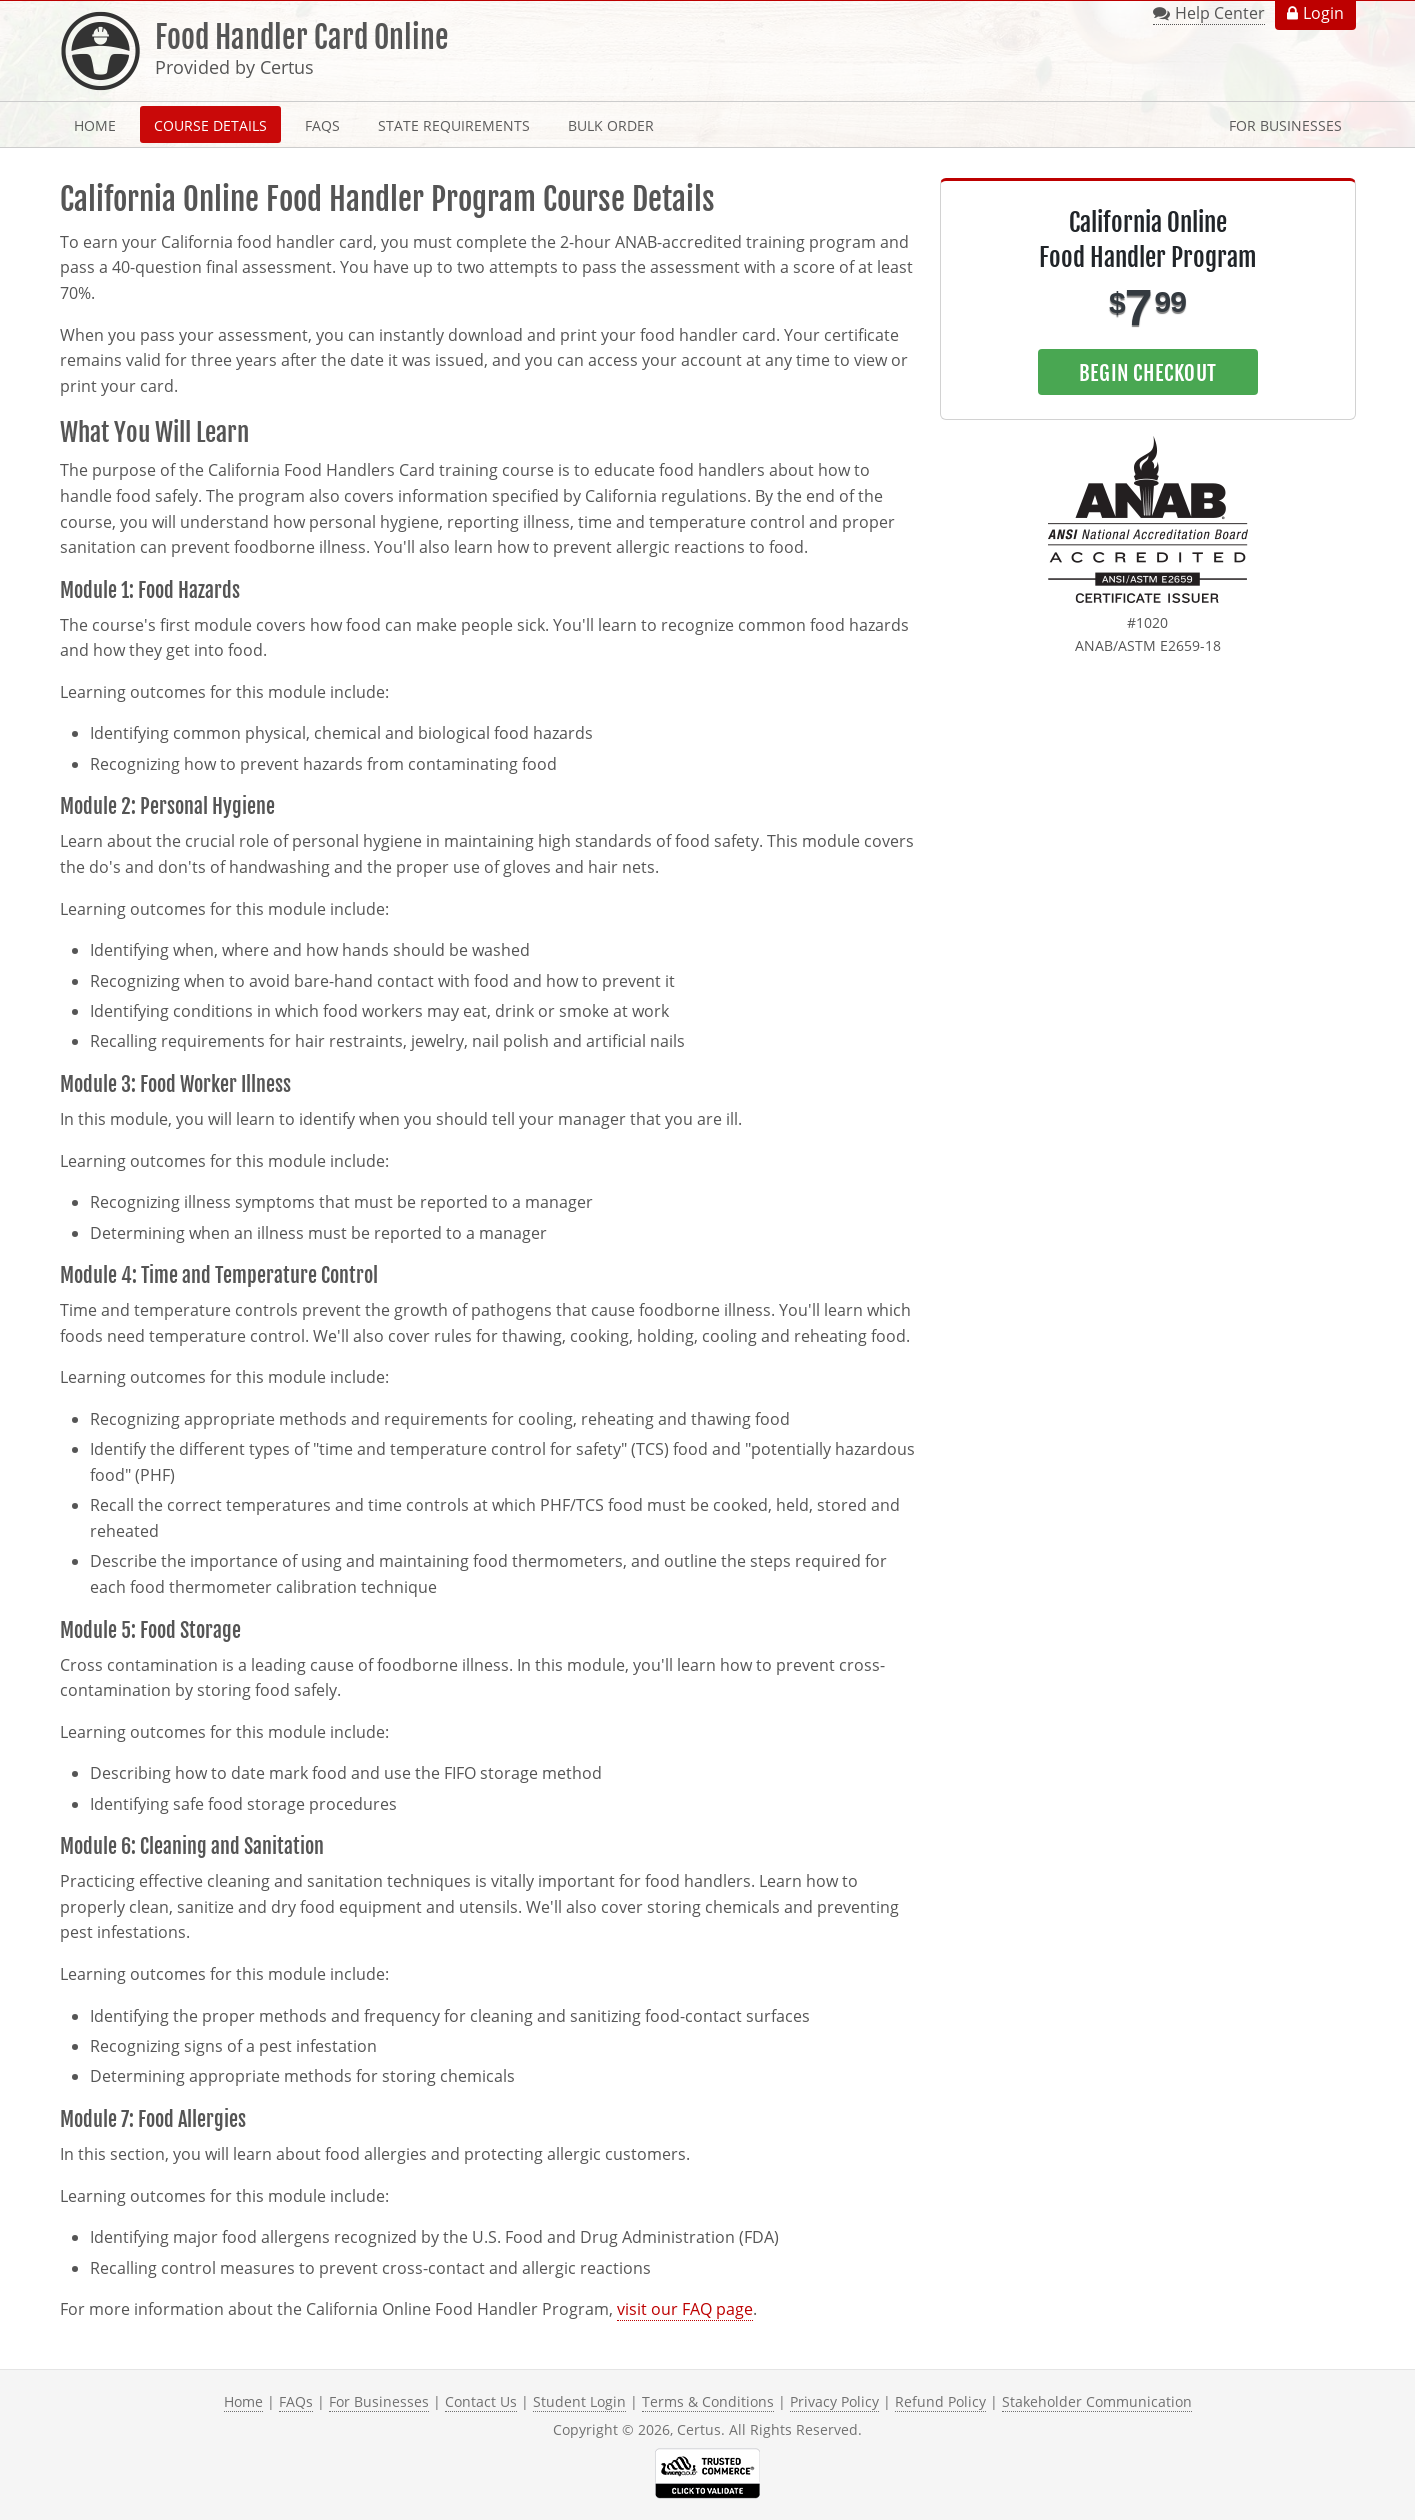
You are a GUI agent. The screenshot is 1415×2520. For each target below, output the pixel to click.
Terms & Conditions (708, 2401)
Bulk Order (611, 125)
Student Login (579, 2401)
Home (95, 125)
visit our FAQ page (685, 2309)
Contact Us (481, 2401)
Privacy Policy (834, 2401)
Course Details (210, 125)
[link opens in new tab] (1148, 520)
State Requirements (454, 125)
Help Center (1220, 13)
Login (1323, 13)
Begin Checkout (1147, 373)
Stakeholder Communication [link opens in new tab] (1097, 2401)
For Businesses (1285, 125)
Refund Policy (940, 2401)
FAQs (322, 125)
